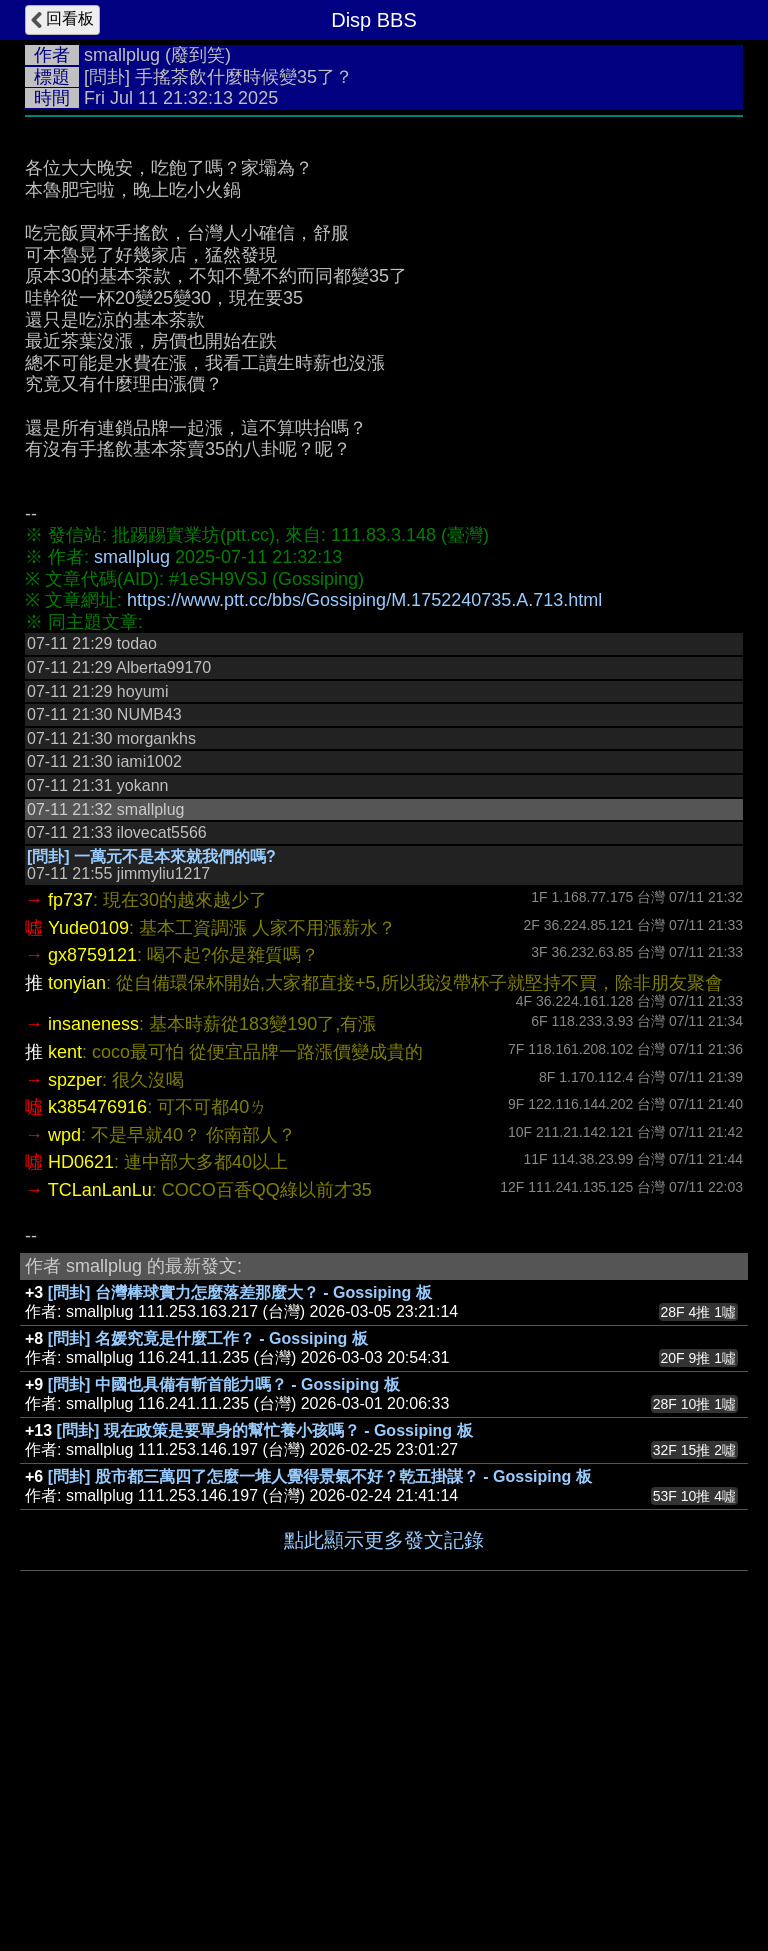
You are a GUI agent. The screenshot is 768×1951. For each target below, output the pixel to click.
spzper (75, 1380)
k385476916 (97, 1407)
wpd (64, 1435)
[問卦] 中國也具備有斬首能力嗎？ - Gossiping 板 (224, 1684)
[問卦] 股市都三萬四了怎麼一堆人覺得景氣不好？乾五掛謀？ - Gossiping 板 (320, 1776)
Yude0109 (88, 1228)
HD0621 (81, 1462)
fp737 (70, 1200)
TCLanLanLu (100, 1490)
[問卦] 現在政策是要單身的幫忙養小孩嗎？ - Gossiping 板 (265, 1730)
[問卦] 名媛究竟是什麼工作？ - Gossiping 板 (208, 1638)
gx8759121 (92, 1255)
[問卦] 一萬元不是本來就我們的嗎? (151, 1156)
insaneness (93, 1324)
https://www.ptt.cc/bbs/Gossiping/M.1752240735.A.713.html (364, 900)
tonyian (77, 1283)
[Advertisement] (384, 277)
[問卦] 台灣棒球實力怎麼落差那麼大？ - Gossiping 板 (240, 1592)
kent (65, 1352)
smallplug (122, 55)
